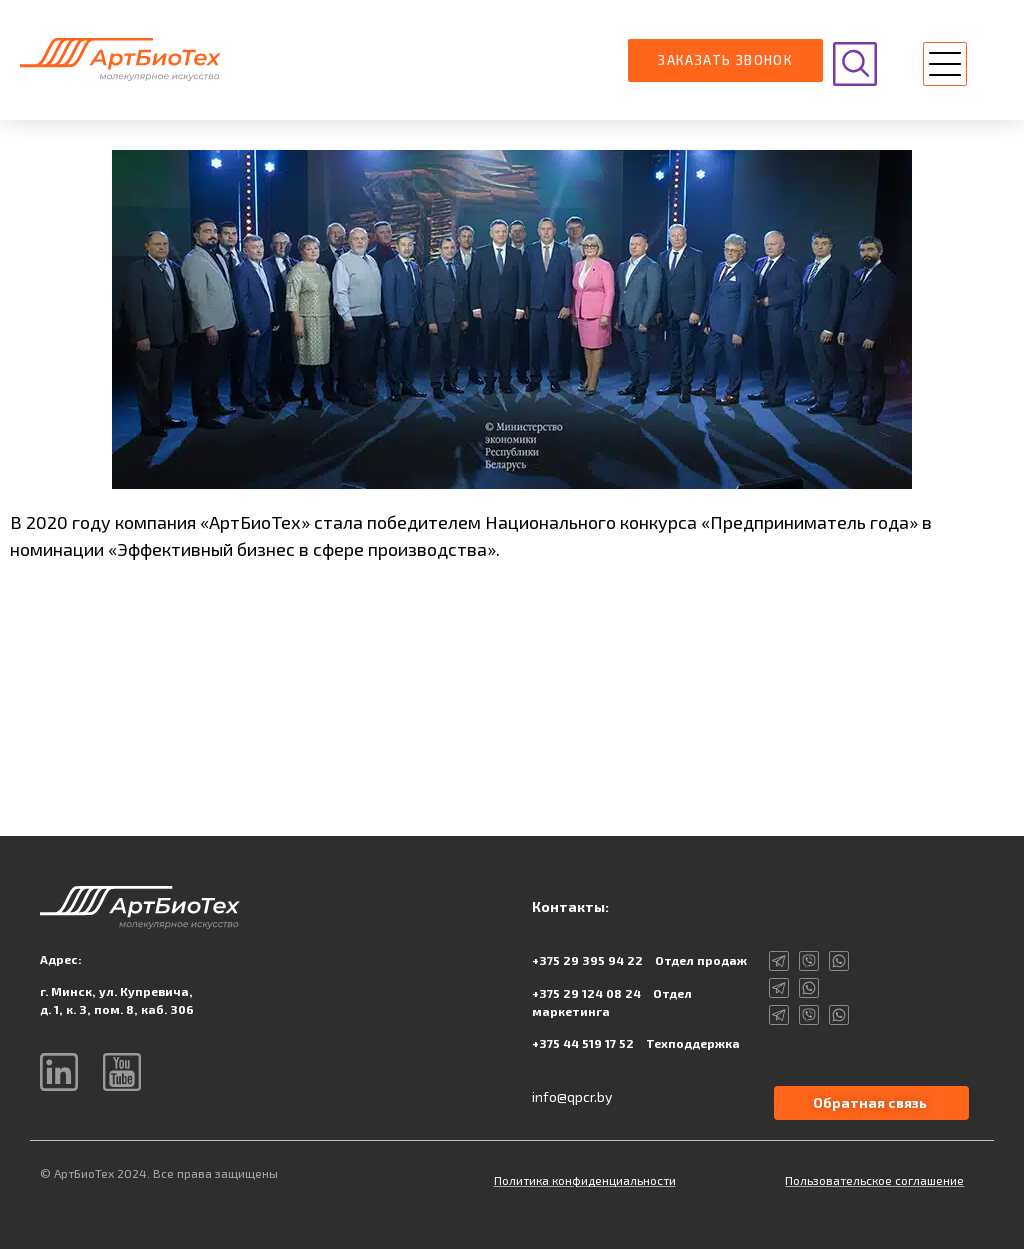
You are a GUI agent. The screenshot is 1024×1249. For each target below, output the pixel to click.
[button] (945, 66)
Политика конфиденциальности (585, 1180)
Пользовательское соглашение (874, 1180)
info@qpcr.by (572, 1096)
